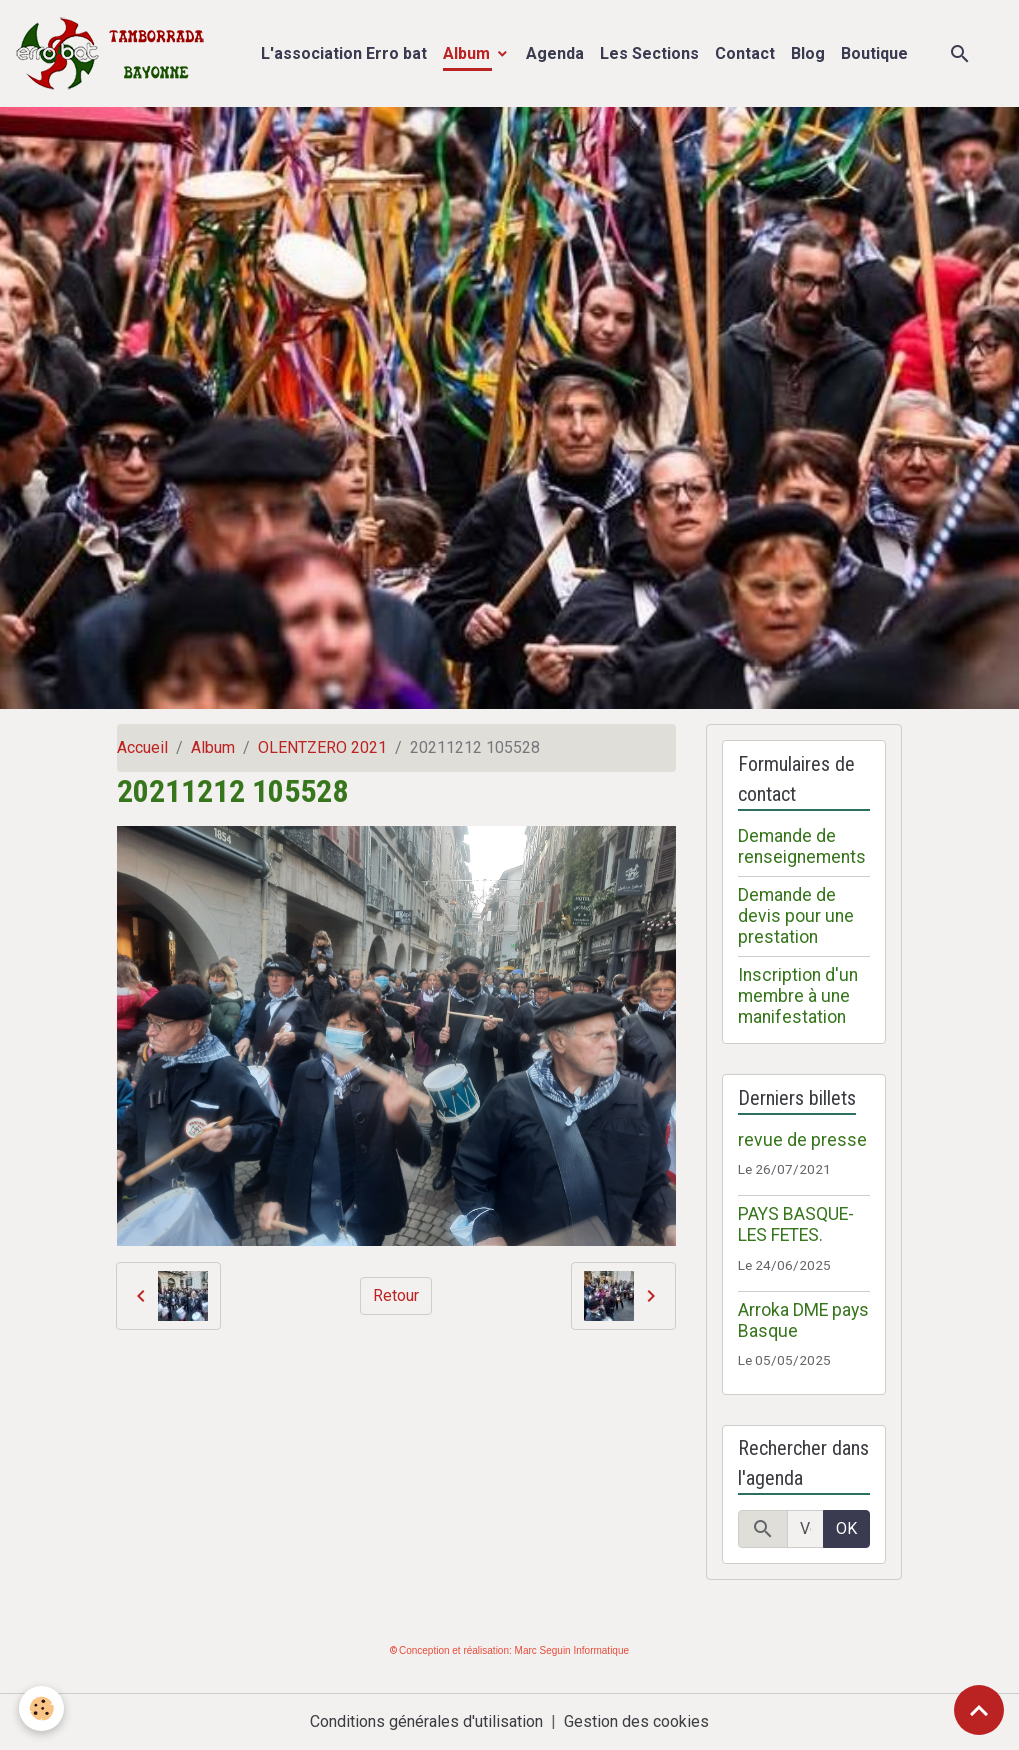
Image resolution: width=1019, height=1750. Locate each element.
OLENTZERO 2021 (322, 747)
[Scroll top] (979, 1710)
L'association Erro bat (344, 53)
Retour (396, 1295)
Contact (745, 53)
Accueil (142, 747)
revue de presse (802, 1140)
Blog (808, 53)
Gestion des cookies (636, 1721)
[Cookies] (42, 1708)
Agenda (555, 53)
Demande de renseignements (802, 846)
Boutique (874, 53)
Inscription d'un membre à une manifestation (798, 996)
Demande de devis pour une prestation (796, 916)
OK (846, 1528)
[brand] (114, 53)
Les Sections (649, 53)
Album (468, 53)
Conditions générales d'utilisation (426, 1721)
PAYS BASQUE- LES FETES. (796, 1224)
